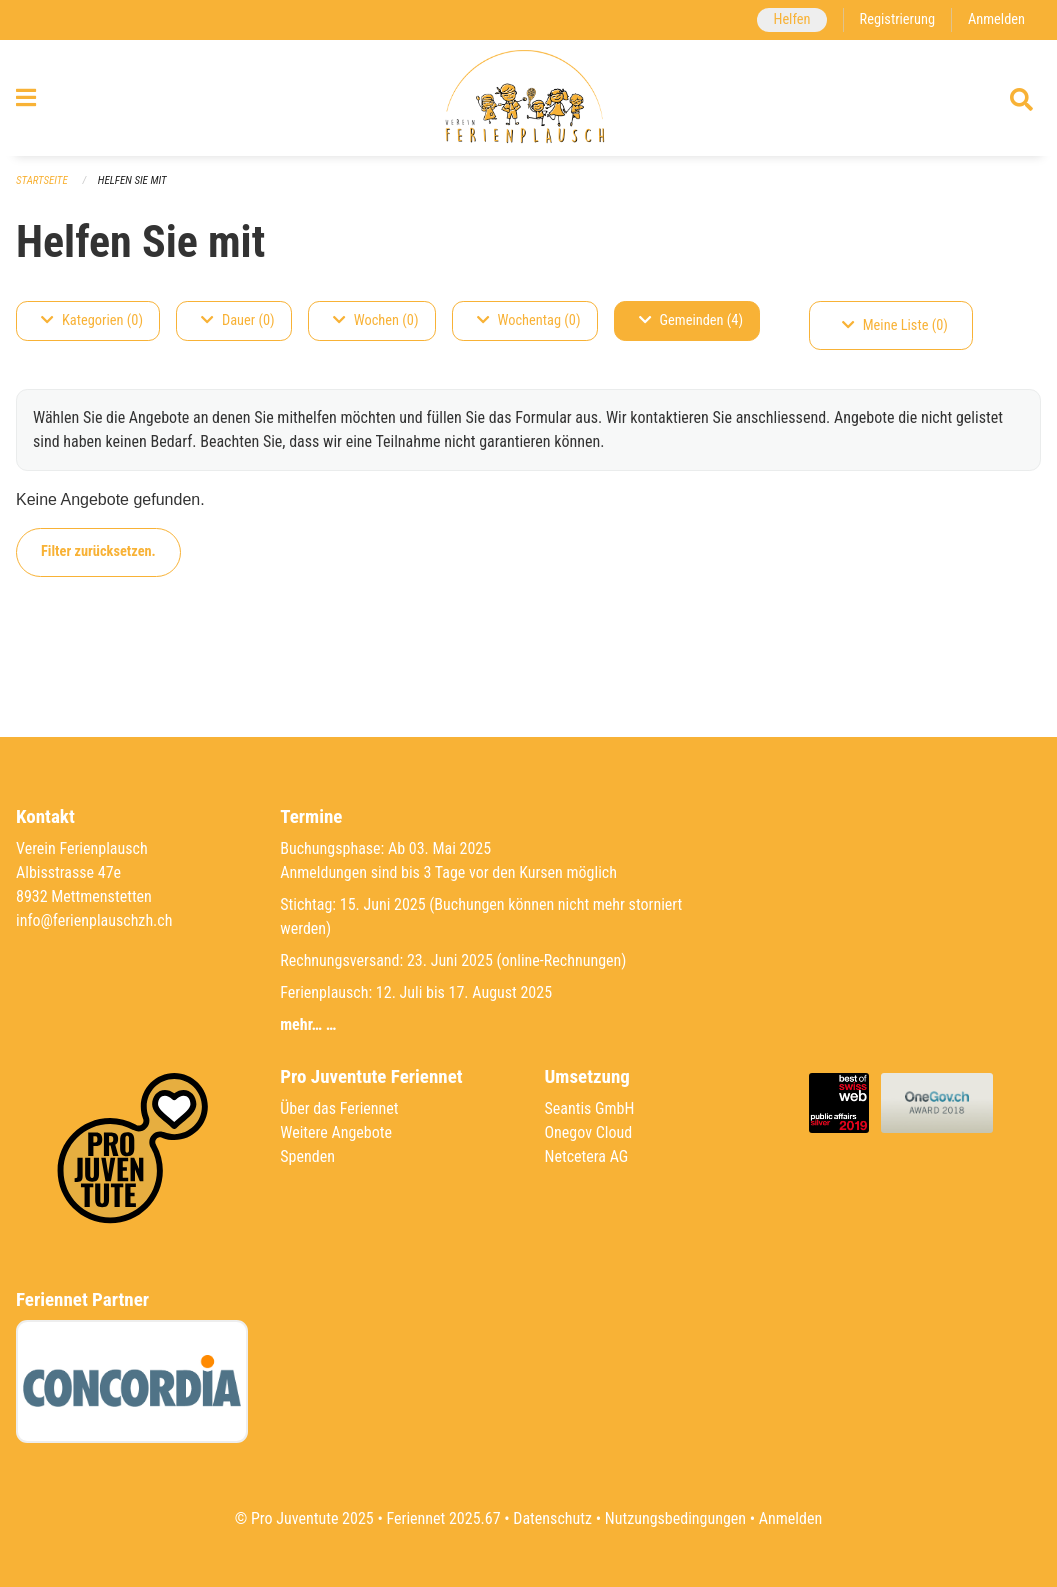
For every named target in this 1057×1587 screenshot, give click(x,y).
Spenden (307, 1156)
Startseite (42, 180)
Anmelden (996, 19)
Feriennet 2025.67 (443, 1518)
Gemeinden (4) (691, 320)
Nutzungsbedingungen (675, 1518)
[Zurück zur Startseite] (528, 98)
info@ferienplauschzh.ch (94, 920)
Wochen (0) (376, 320)
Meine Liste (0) (895, 325)
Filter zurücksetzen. (98, 551)
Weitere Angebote (336, 1132)
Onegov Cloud (589, 1132)
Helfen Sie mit (132, 180)
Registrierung (897, 19)
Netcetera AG (587, 1156)
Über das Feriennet (339, 1108)
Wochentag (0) (529, 320)
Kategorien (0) (92, 320)
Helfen (791, 19)
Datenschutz (552, 1518)
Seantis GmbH (590, 1108)
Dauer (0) (238, 320)
